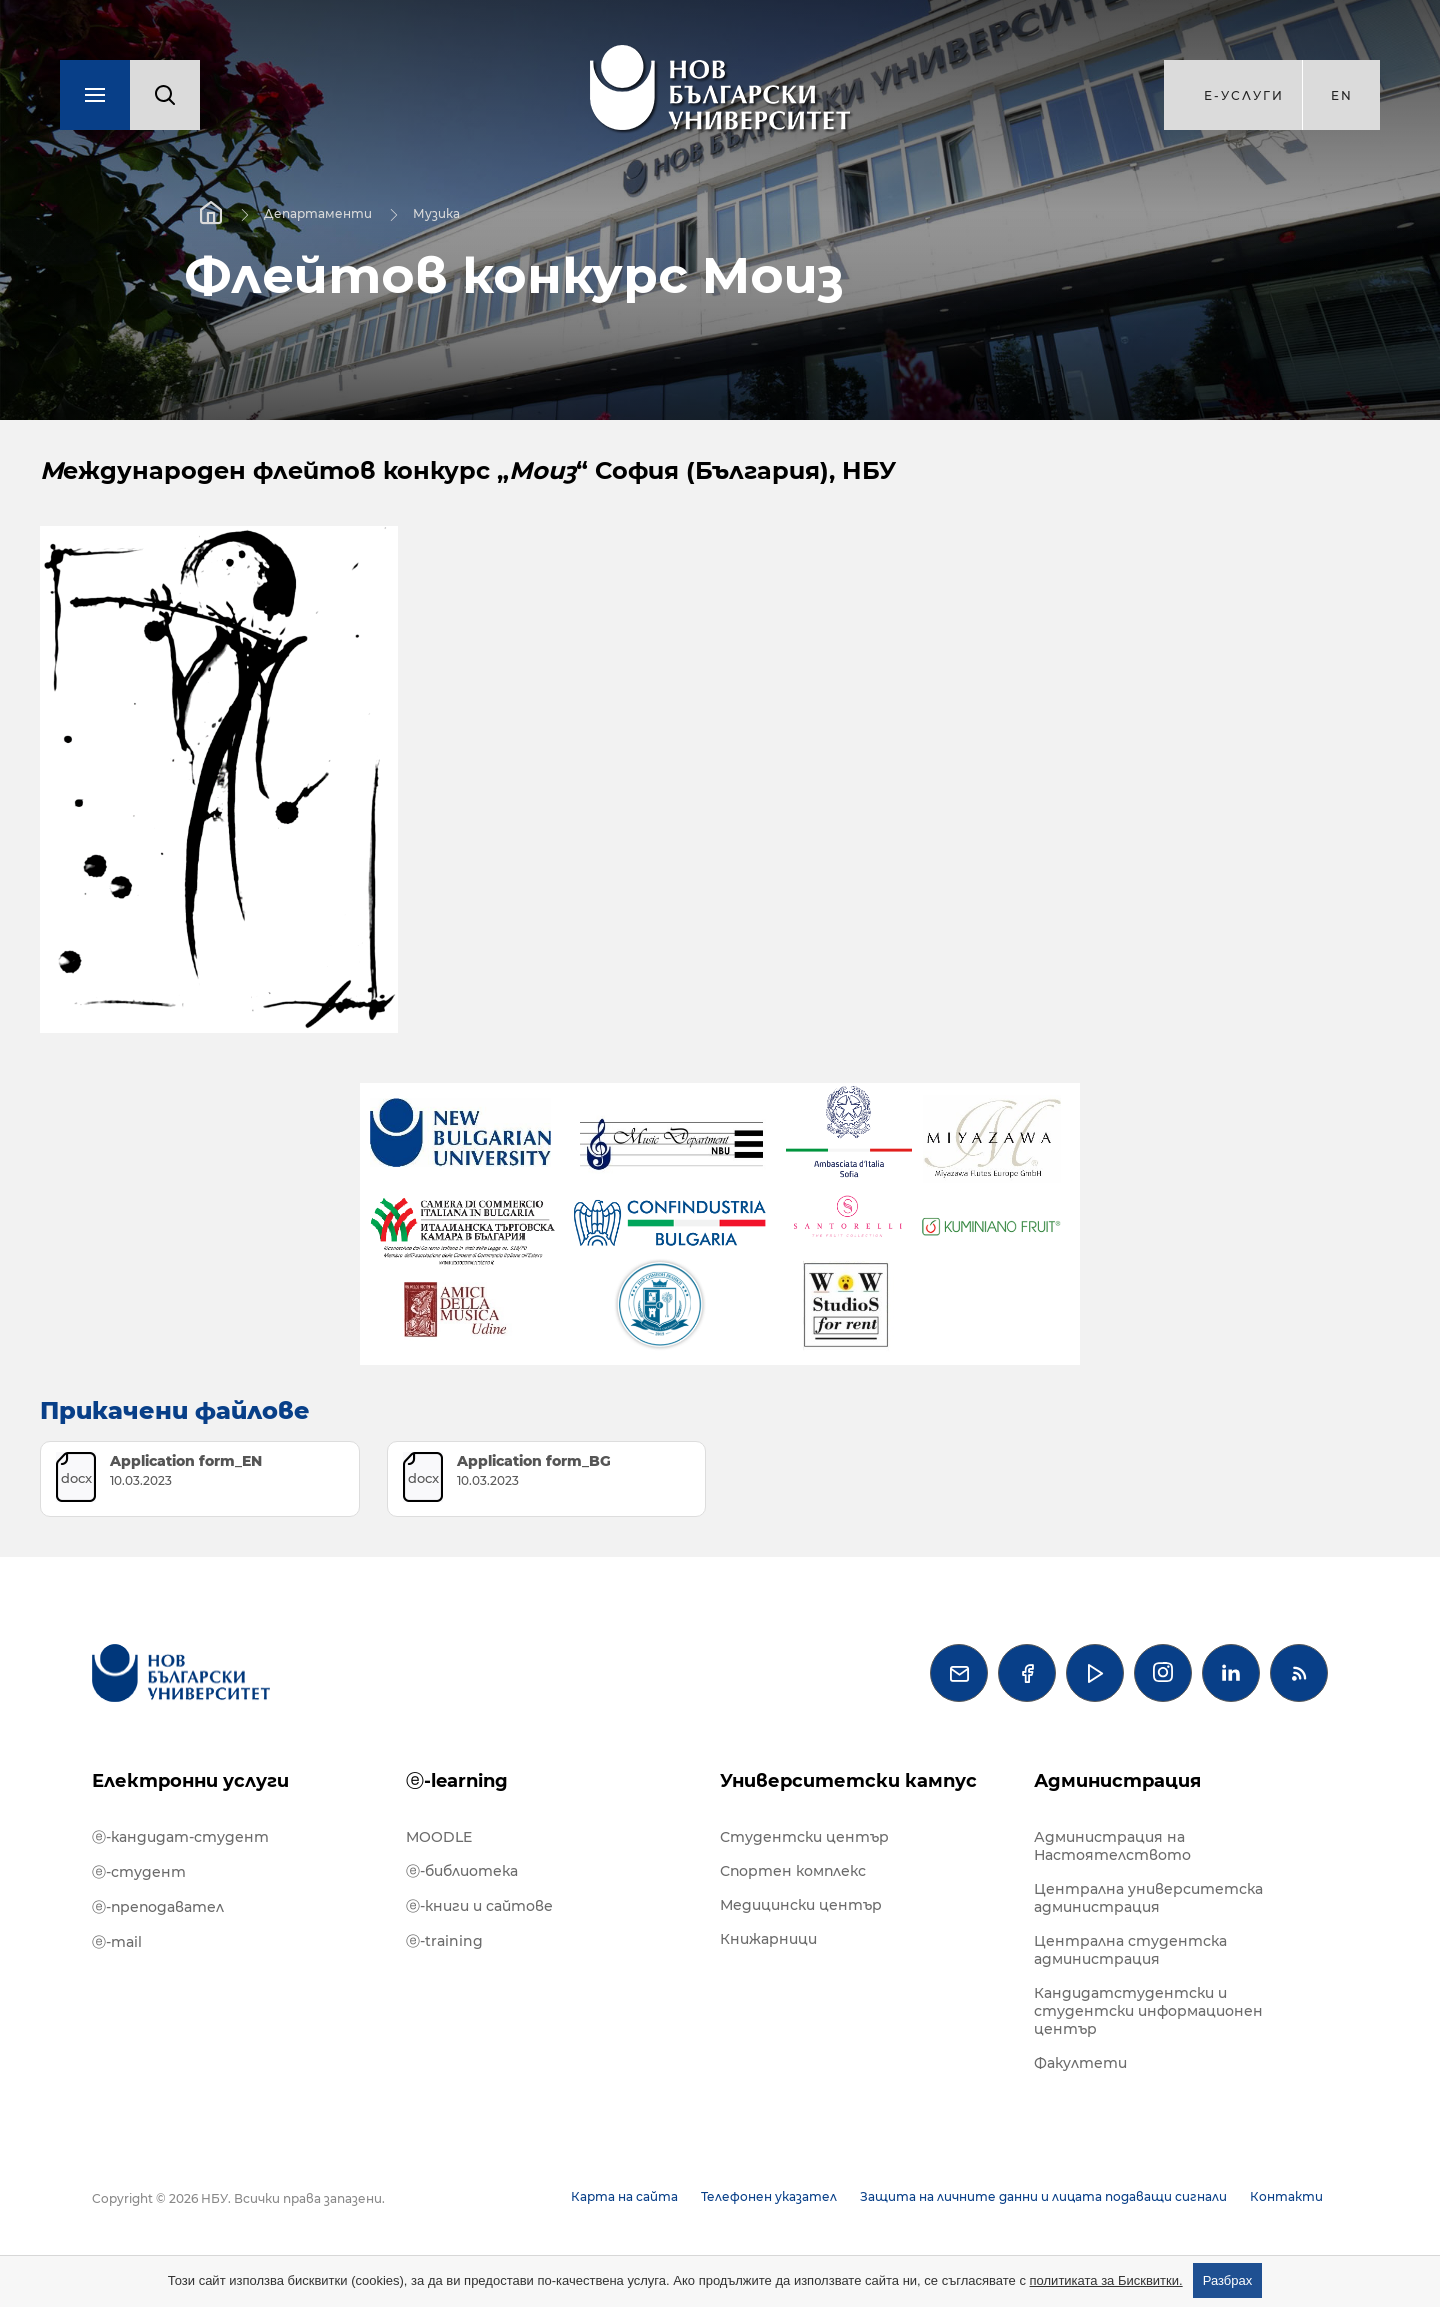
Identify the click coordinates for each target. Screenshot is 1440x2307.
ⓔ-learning (457, 1781)
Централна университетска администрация (1148, 1898)
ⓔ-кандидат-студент (180, 1837)
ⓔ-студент (139, 1872)
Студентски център (804, 1837)
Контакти (1286, 2196)
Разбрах (1228, 2280)
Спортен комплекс (793, 1871)
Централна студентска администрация (1130, 1950)
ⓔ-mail (117, 1942)
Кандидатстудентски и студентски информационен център (1148, 2011)
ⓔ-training (444, 1941)
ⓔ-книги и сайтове (479, 1906)
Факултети (1080, 2063)
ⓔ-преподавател (158, 1907)
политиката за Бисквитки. (1106, 2280)
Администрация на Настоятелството (1112, 1846)
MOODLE (439, 1837)
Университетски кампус (848, 1781)
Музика (436, 213)
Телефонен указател (769, 2196)
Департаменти (318, 213)
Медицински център (801, 1905)
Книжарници (768, 1939)
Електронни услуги (190, 1781)
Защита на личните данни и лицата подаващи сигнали (1043, 2196)
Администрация (1117, 1781)
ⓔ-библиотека (462, 1871)
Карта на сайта (624, 2196)
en (1342, 95)
